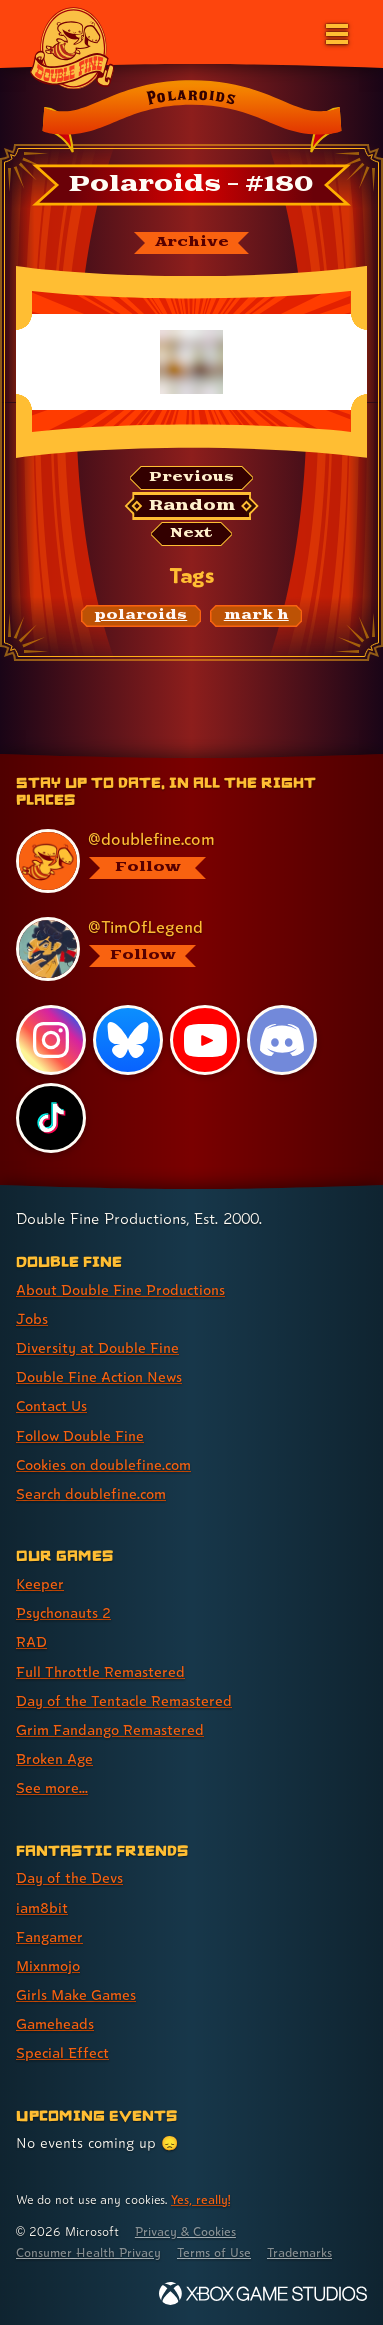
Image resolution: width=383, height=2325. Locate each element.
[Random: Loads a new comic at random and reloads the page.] (192, 506)
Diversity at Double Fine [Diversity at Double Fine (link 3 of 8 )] (97, 1347)
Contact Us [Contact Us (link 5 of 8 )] (51, 1405)
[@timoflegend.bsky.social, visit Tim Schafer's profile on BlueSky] (181, 949)
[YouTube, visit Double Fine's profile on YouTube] (205, 1040)
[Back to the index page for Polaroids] (191, 119)
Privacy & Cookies (185, 2231)
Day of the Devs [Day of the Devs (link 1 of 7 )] (69, 1877)
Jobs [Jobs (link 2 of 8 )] (32, 1318)
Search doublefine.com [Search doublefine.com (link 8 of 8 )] (91, 1493)
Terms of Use (214, 2252)
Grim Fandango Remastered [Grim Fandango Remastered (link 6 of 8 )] (110, 1729)
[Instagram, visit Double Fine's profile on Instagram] (51, 1040)
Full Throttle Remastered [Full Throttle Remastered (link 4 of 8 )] (100, 1671)
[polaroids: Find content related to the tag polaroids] (141, 616)
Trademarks (299, 2252)
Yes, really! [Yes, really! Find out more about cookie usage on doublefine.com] (200, 2199)
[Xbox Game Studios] (263, 2293)
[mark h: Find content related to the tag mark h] (256, 616)
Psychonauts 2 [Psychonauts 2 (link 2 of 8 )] (63, 1612)
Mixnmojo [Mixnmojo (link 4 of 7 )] (48, 1965)
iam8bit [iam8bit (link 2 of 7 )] (42, 1907)
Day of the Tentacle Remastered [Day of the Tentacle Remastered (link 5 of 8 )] (124, 1700)
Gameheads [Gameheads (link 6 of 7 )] (55, 2023)
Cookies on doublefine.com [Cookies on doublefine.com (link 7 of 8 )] (103, 1464)
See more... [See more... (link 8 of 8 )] (52, 1787)
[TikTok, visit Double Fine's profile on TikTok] (51, 1118)
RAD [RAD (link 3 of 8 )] (31, 1641)
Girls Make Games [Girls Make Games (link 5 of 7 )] (76, 1994)
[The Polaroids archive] (191, 243)
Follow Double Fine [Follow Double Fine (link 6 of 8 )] (80, 1435)
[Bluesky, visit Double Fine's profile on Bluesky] (128, 1040)
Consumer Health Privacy (88, 2252)
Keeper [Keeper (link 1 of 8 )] (40, 1583)
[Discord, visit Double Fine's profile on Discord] (282, 1040)
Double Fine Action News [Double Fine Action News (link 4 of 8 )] (99, 1376)
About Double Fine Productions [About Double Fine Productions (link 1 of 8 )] (120, 1289)
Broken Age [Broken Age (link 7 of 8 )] (54, 1758)
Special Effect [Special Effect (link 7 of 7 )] (62, 2052)
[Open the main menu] (335, 32)
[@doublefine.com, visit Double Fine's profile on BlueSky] (181, 861)
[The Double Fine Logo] (72, 47)
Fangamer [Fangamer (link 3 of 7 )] (49, 1936)
